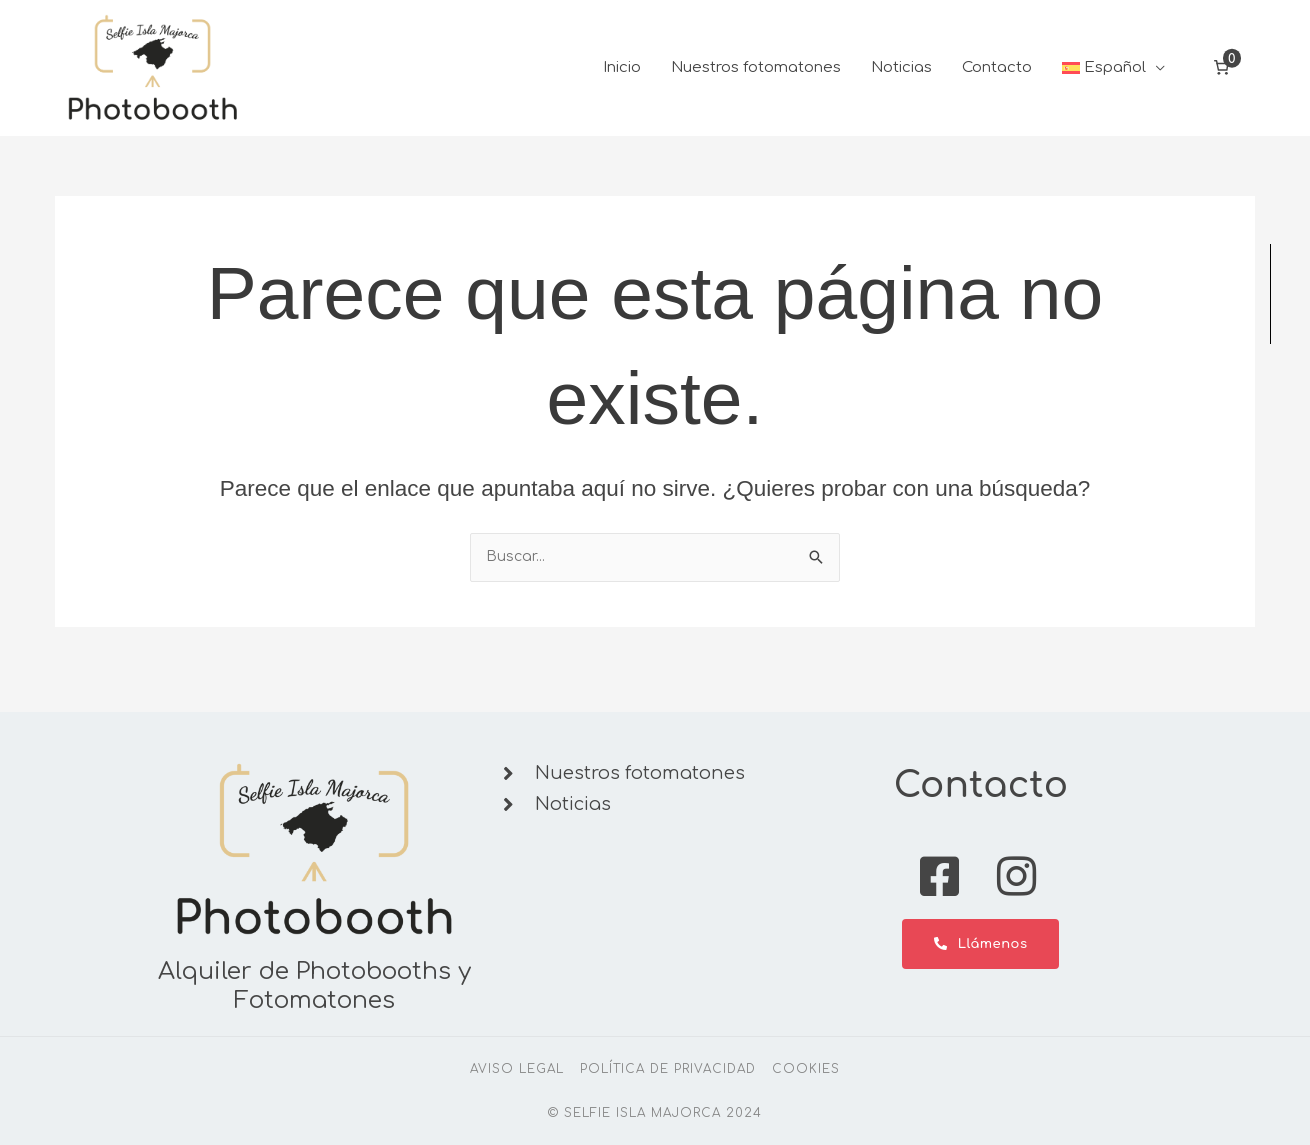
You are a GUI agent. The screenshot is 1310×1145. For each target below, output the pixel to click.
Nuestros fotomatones (756, 79)
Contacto (997, 79)
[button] (1114, 80)
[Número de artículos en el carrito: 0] (1222, 80)
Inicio (622, 79)
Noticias (901, 79)
